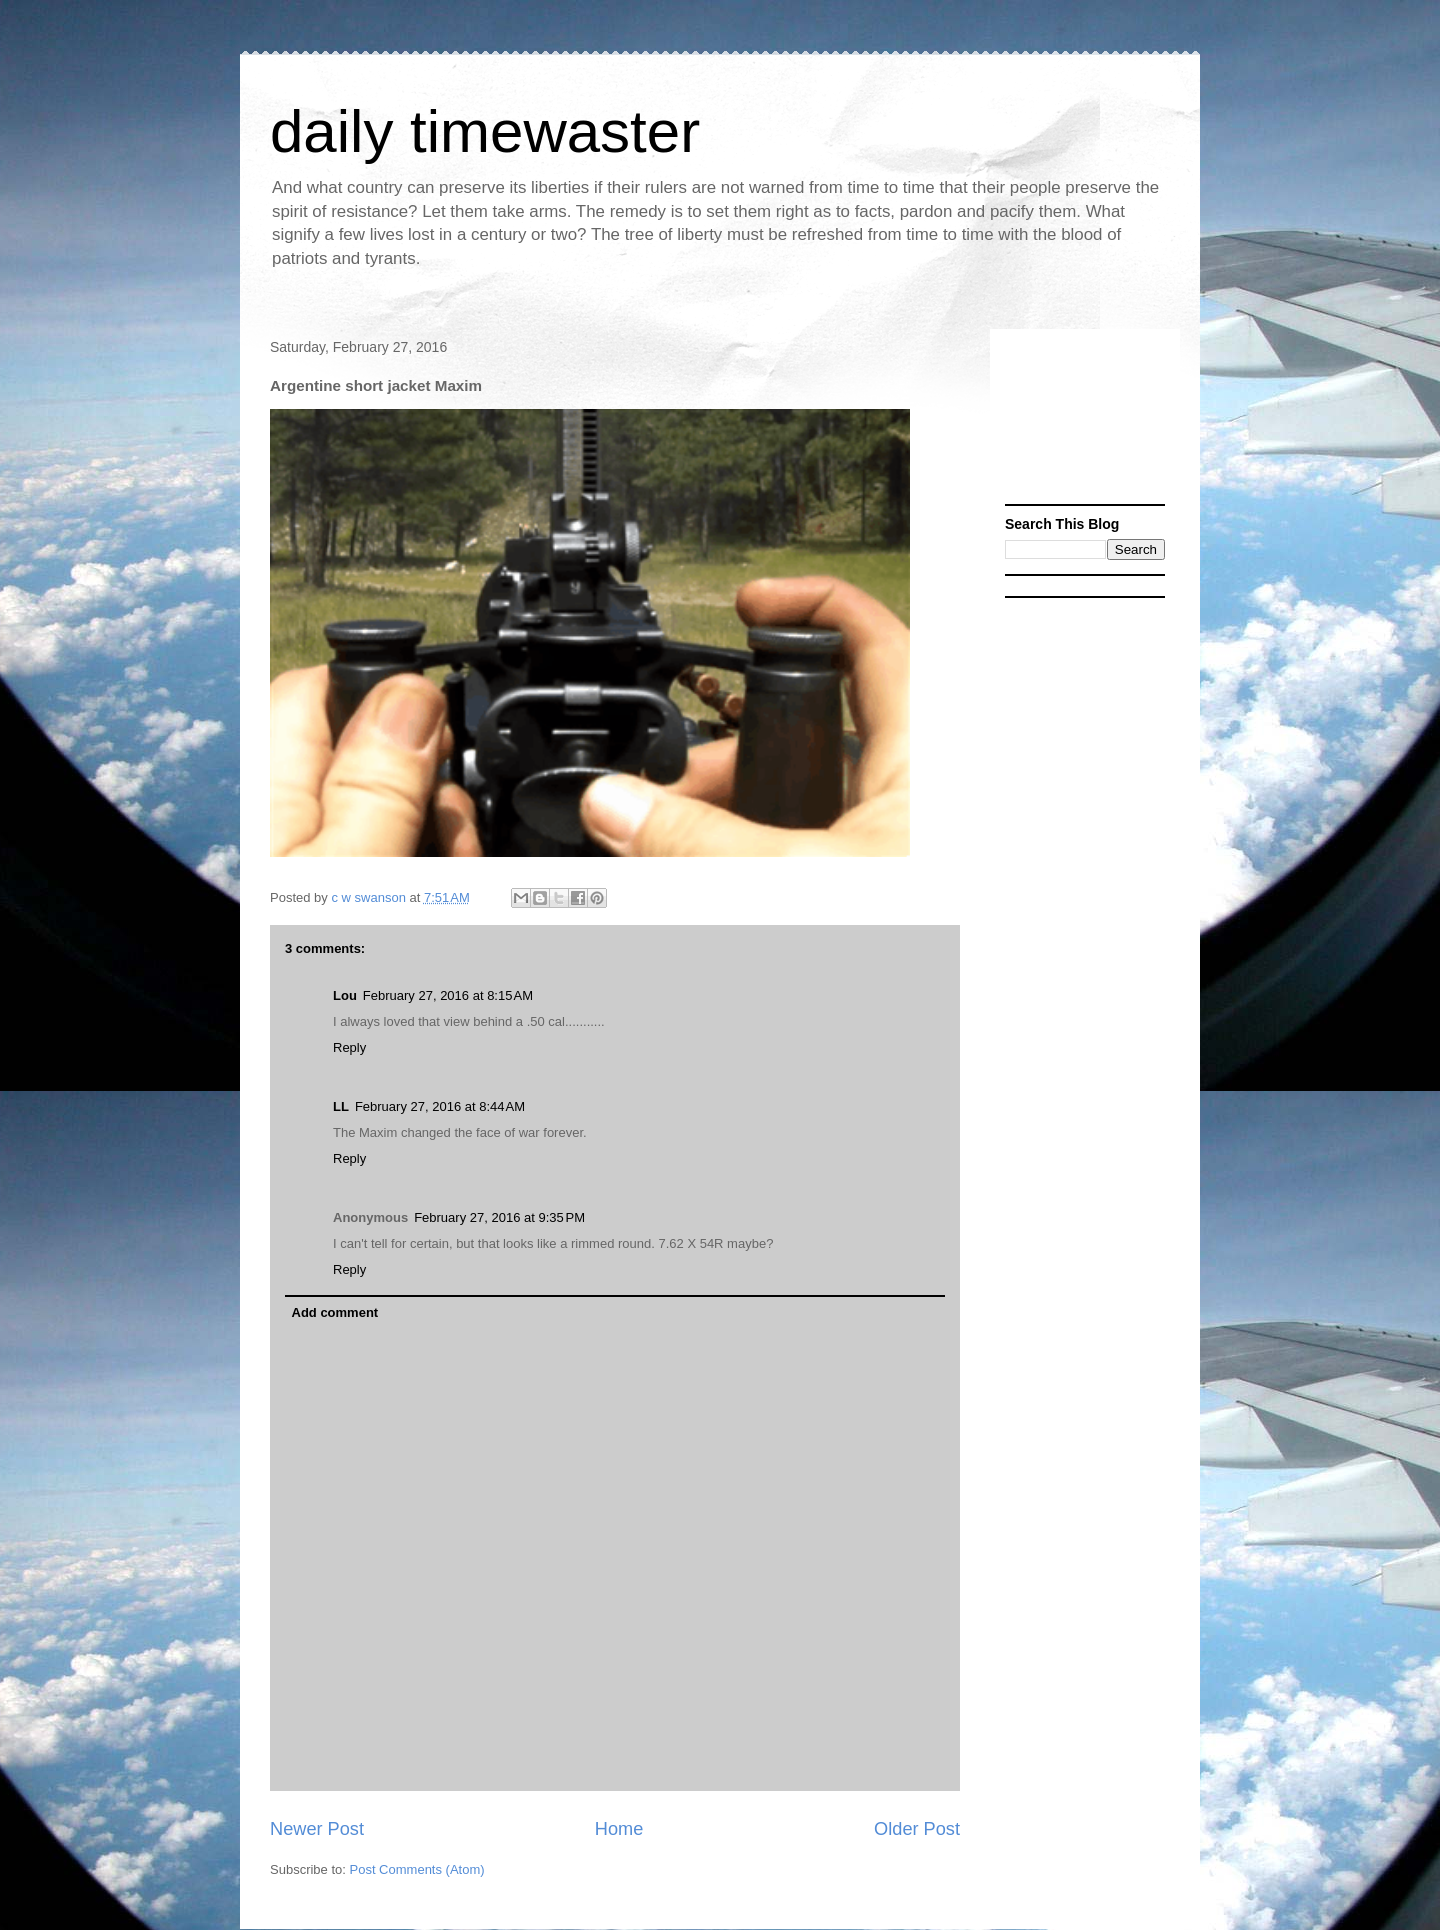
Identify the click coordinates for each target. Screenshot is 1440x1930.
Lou (345, 995)
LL (341, 1106)
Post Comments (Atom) (417, 1869)
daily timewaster (485, 131)
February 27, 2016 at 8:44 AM (440, 1106)
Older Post (917, 1829)
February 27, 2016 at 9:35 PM (499, 1217)
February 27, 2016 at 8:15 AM (448, 995)
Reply (349, 1047)
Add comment (335, 1312)
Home (619, 1829)
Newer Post (317, 1829)
